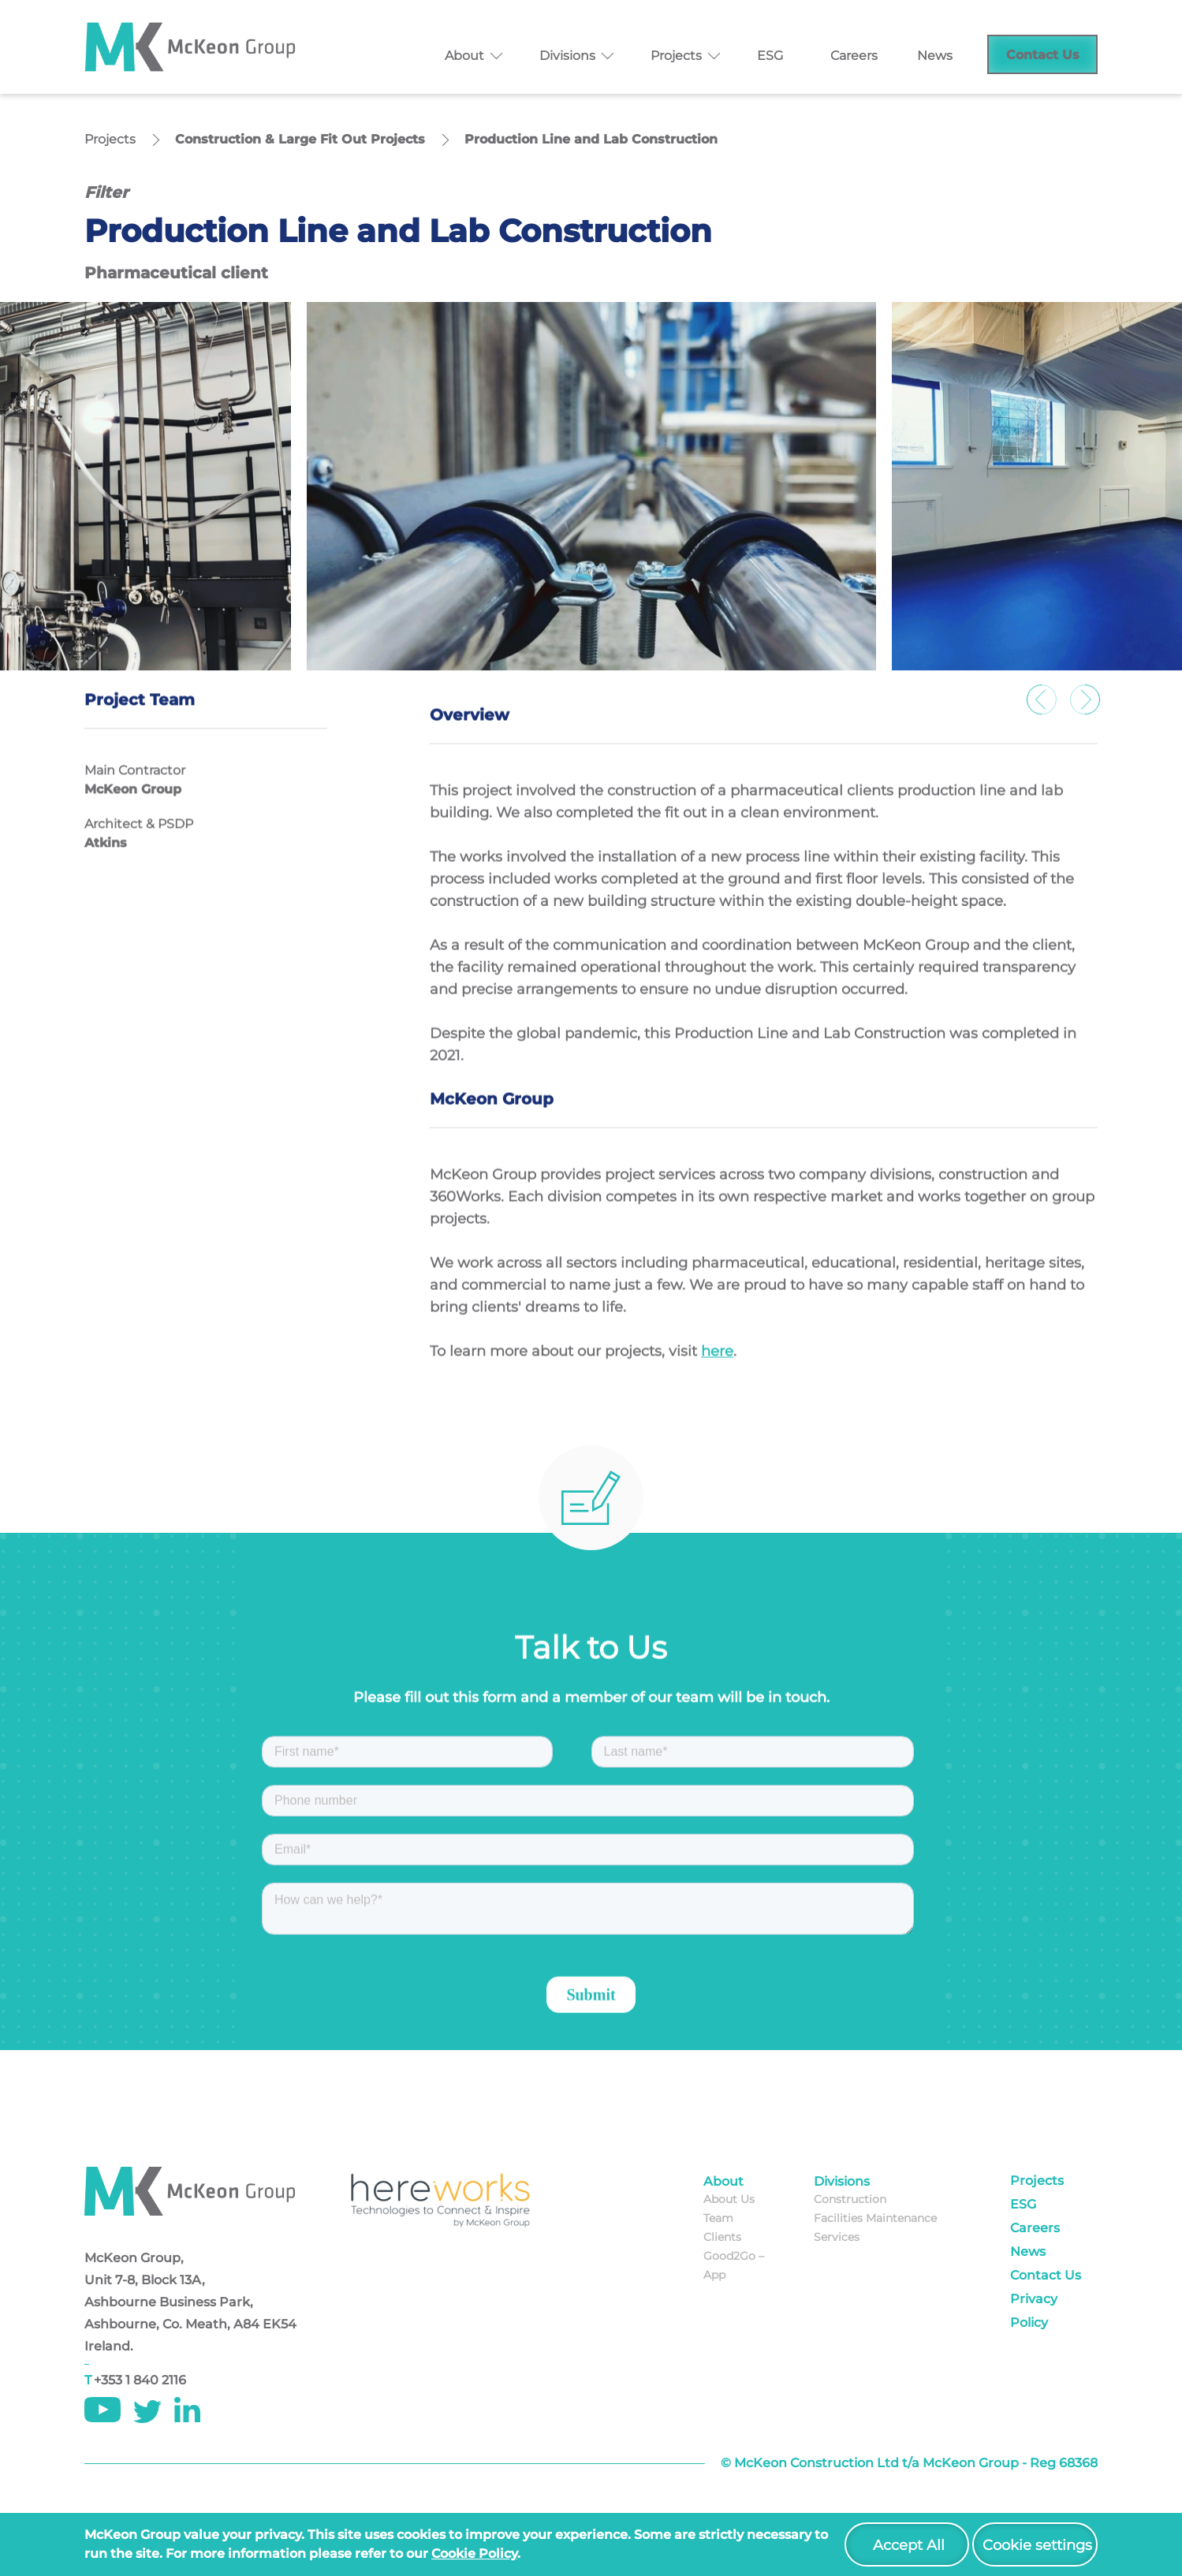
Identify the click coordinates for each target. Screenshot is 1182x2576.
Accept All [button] (909, 2545)
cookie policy (474, 2553)
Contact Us (1042, 54)
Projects (676, 55)
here (717, 1364)
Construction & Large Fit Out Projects (300, 139)
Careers (854, 55)
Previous (1042, 709)
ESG (770, 55)
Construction (850, 2199)
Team (718, 2218)
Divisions (567, 55)
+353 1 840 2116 (140, 2380)
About (464, 55)
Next (1086, 709)
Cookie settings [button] (1037, 2545)
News (935, 55)
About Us (729, 2199)
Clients (722, 2237)
